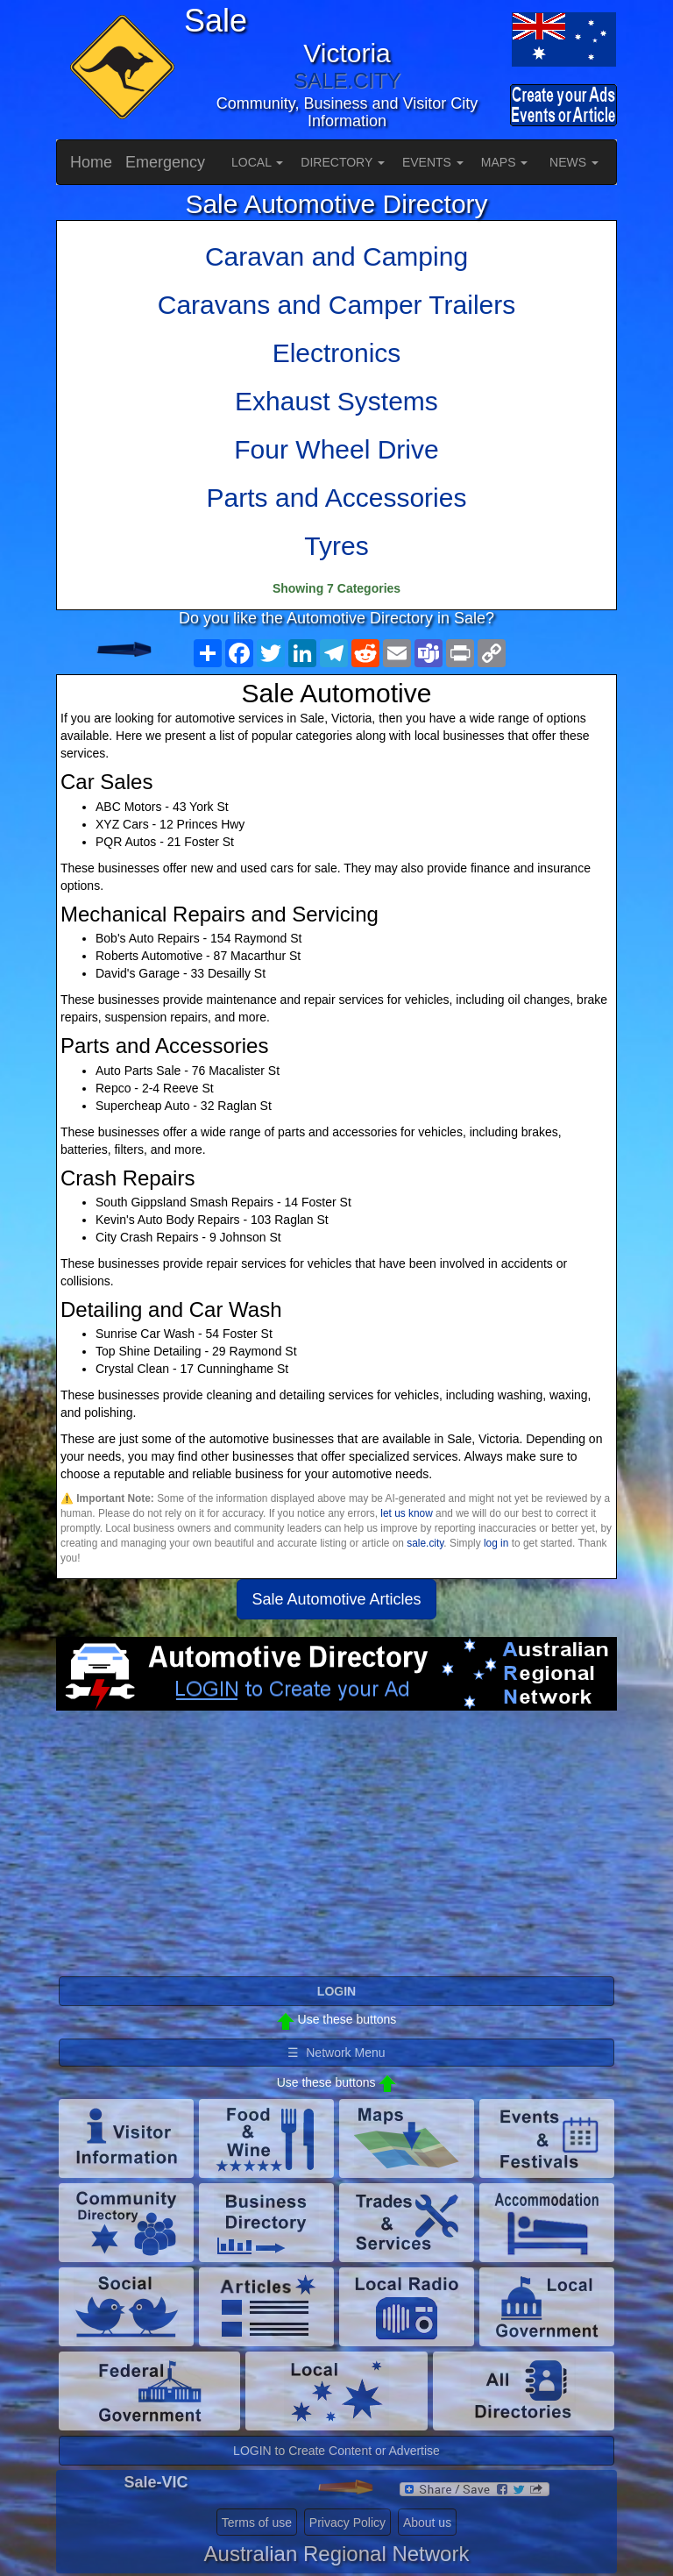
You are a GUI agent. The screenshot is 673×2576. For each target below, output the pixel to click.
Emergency (165, 162)
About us (427, 2523)
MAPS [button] (504, 162)
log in (496, 1543)
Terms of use (257, 2523)
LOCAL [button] (257, 162)
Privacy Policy (347, 2523)
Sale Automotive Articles (336, 1599)
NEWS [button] (574, 162)
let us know (406, 1513)
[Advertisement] (336, 1851)
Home (91, 162)
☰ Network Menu (336, 2053)
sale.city (425, 1543)
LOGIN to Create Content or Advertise (336, 2451)
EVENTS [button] (433, 162)
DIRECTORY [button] (343, 162)
